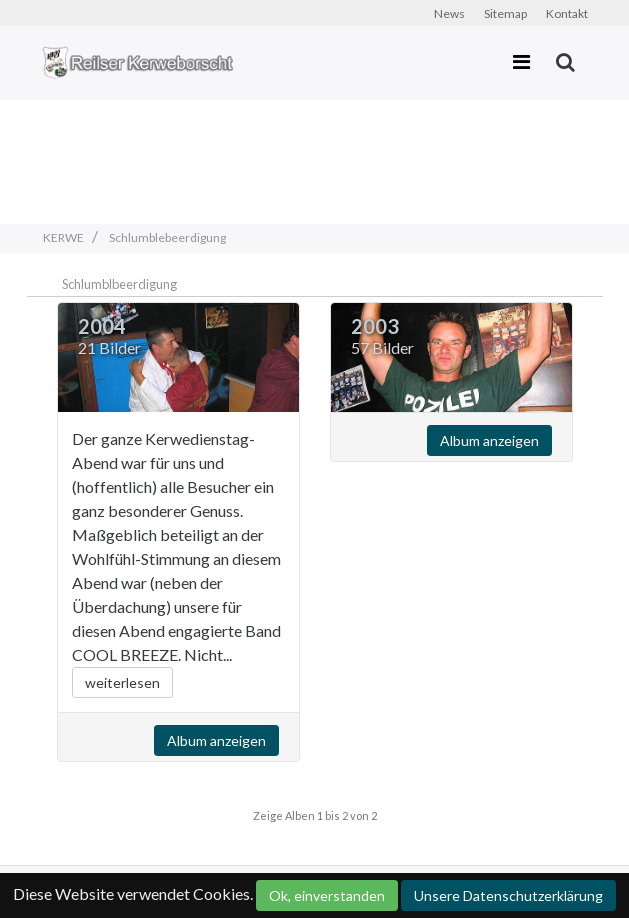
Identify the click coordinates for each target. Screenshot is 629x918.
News (449, 13)
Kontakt (567, 13)
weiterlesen (122, 682)
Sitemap (505, 13)
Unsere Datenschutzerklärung (508, 895)
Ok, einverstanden (327, 895)
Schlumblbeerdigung (119, 284)
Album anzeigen (216, 740)
